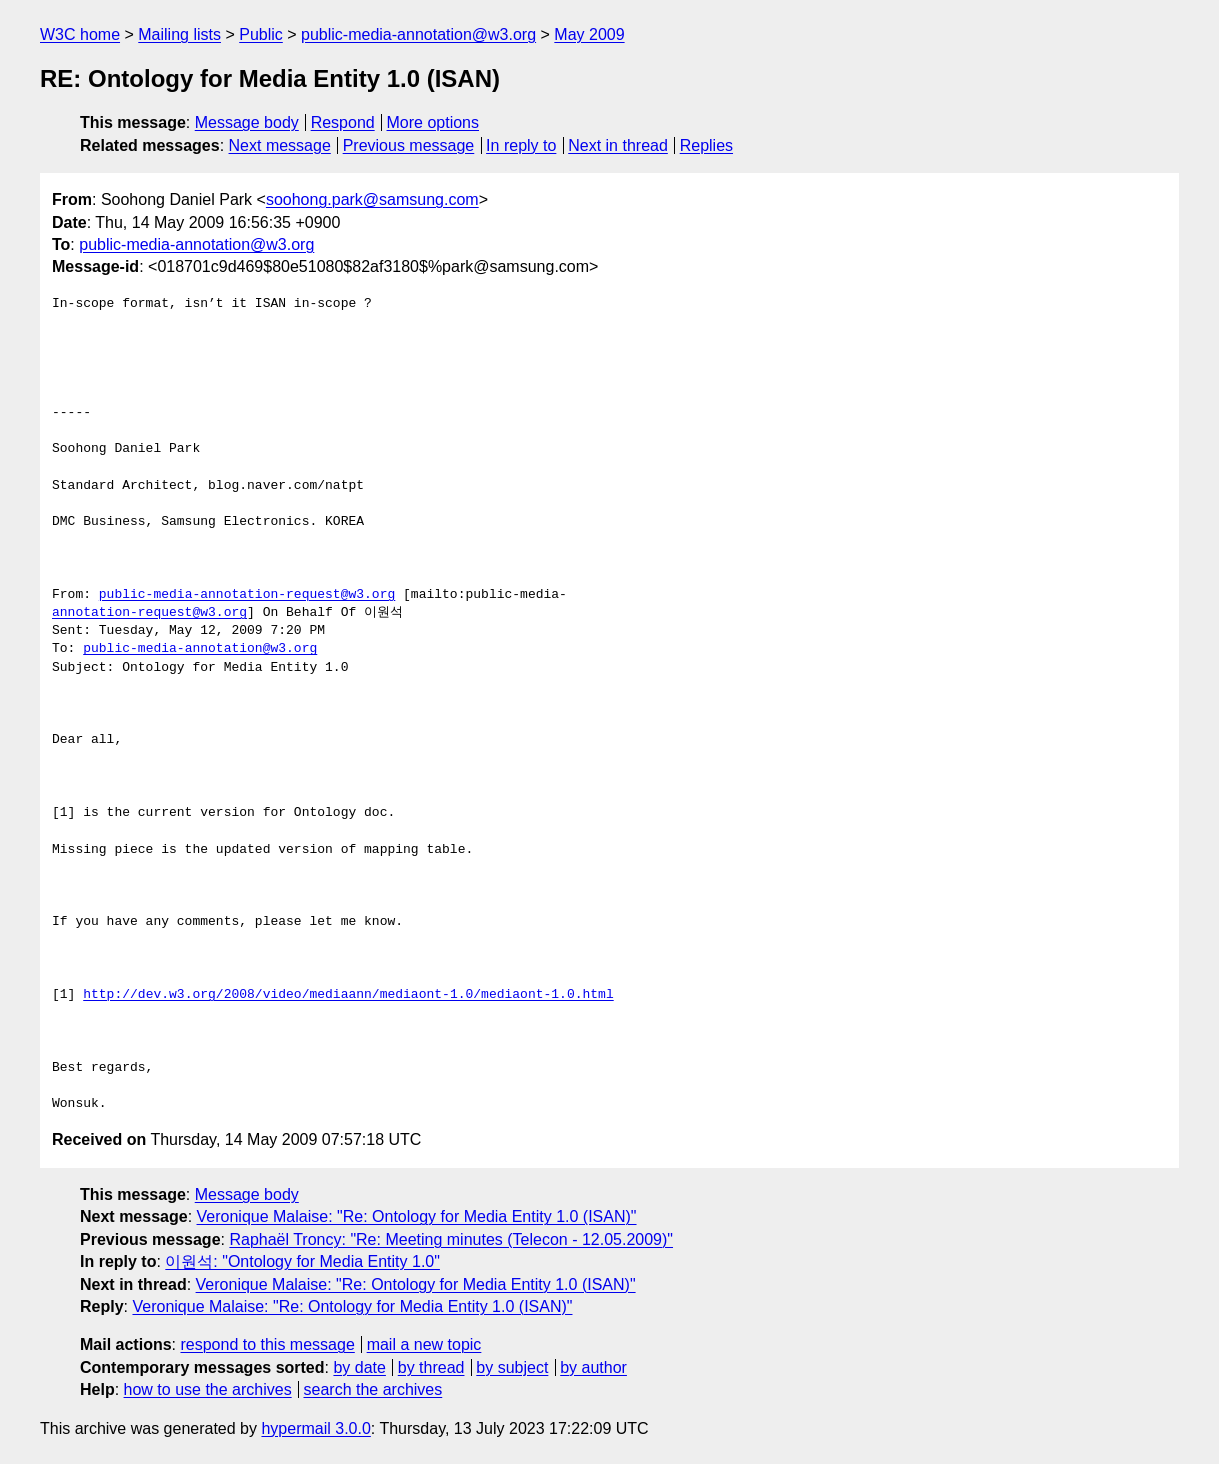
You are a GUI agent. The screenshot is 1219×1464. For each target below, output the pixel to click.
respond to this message (267, 1344)
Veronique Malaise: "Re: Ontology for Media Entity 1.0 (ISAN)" (417, 1216)
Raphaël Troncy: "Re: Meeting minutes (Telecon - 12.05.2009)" (451, 1239)
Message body (247, 122)
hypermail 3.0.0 (315, 1428)
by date (359, 1367)
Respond (343, 122)
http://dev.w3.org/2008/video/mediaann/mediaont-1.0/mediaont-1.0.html (348, 995)
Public (261, 34)
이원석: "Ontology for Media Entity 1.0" (302, 1261)
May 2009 (589, 34)
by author (593, 1367)
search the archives (373, 1389)
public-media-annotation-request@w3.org (247, 595)
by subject (512, 1367)
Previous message (409, 145)
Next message (280, 145)
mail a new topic (424, 1344)
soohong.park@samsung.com (372, 199)
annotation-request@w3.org (149, 613)
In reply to (521, 145)
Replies (706, 145)
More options (433, 122)
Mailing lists (179, 34)
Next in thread (618, 145)
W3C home (80, 34)
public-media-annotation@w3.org (418, 34)
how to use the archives (208, 1389)
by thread (431, 1367)
